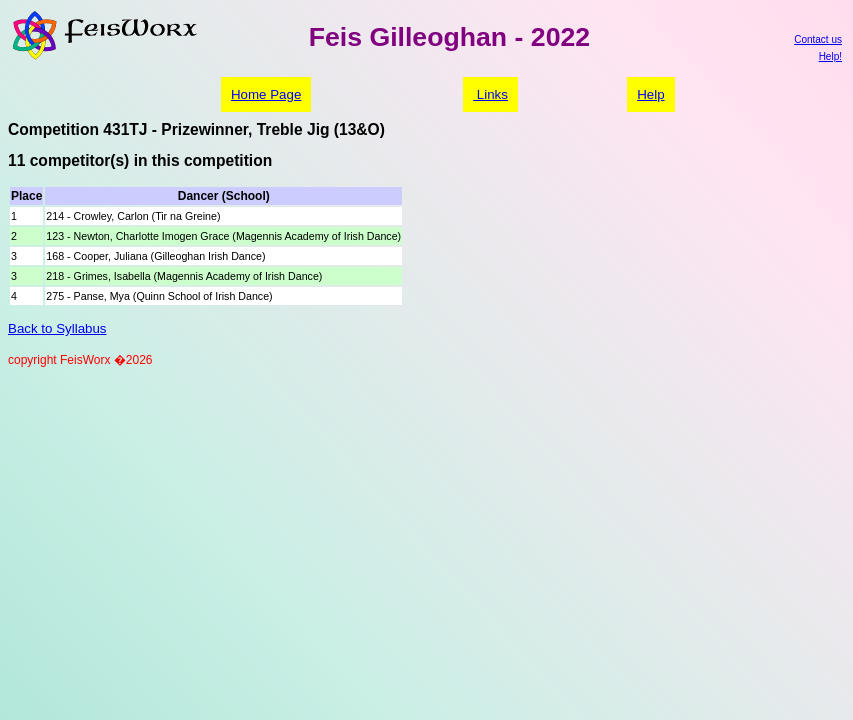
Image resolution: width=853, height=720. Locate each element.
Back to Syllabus (57, 328)
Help (650, 94)
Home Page (266, 94)
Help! (830, 56)
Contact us (818, 39)
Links (490, 94)
